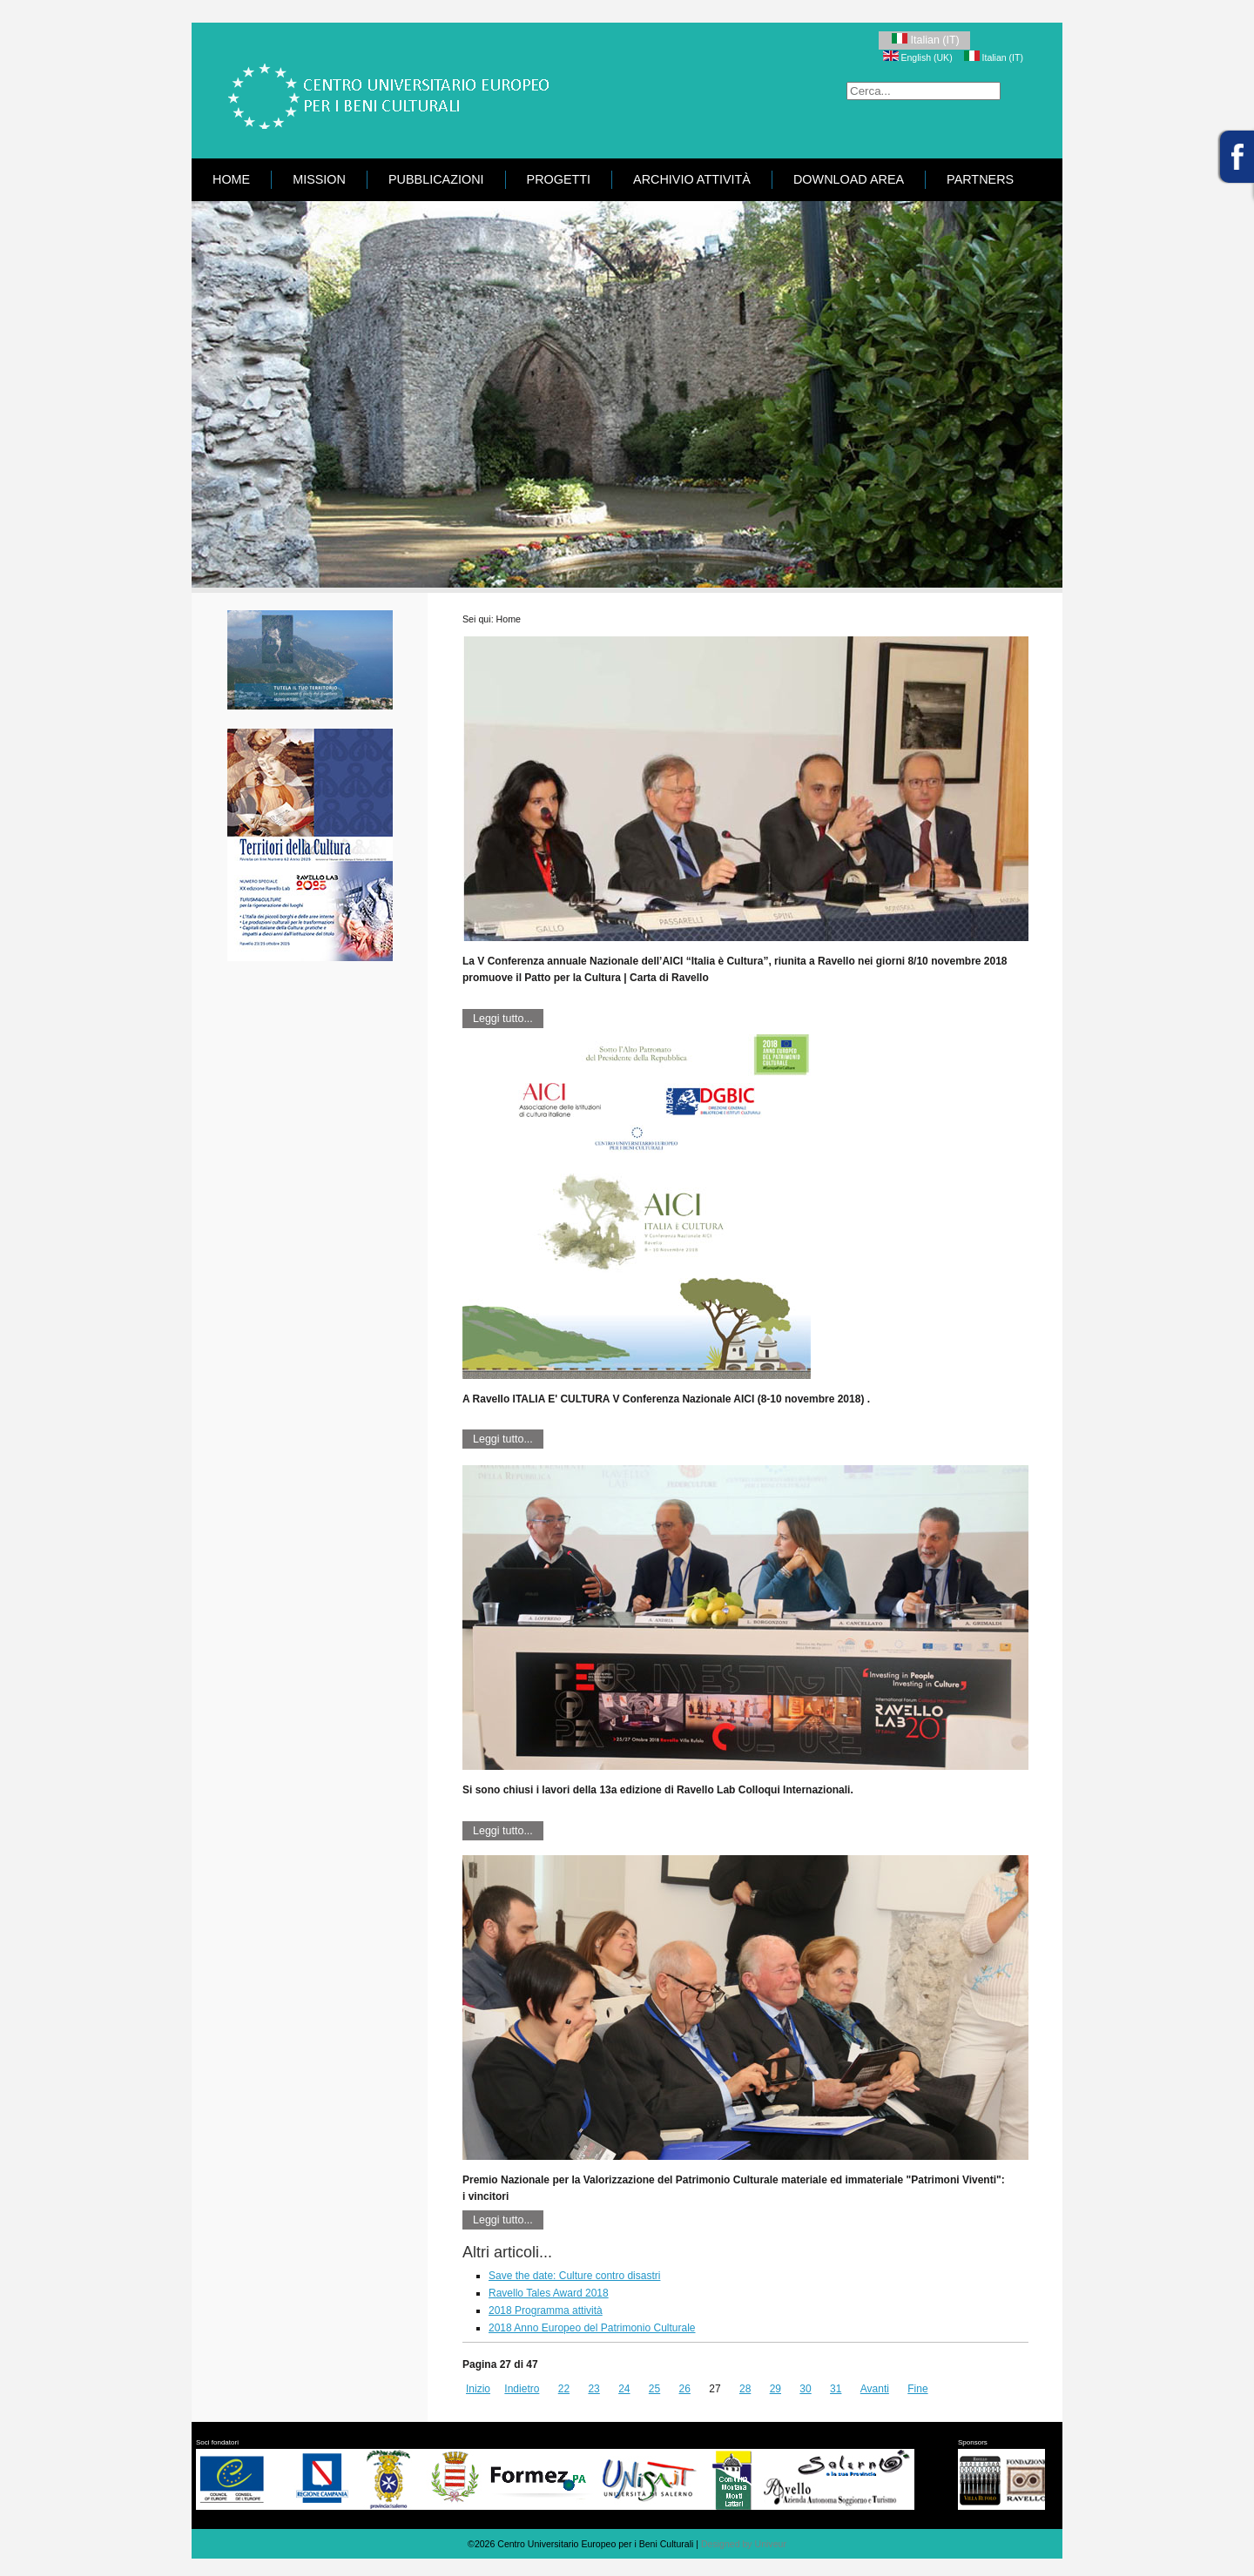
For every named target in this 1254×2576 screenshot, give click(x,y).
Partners (980, 179)
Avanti (874, 2389)
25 (654, 2389)
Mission (319, 179)
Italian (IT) (924, 39)
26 (685, 2389)
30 (805, 2389)
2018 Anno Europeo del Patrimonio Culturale (592, 2328)
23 (593, 2389)
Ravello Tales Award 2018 (549, 2293)
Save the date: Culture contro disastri (574, 2276)
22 (564, 2389)
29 (775, 2389)
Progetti (559, 179)
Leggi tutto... (503, 1018)
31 (835, 2389)
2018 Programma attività (546, 2310)
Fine (917, 2389)
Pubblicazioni (436, 179)
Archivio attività (692, 179)
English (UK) (919, 57)
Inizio (478, 2389)
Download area (848, 179)
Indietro (521, 2389)
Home (231, 179)
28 (745, 2389)
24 (624, 2389)
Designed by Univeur (743, 2544)
